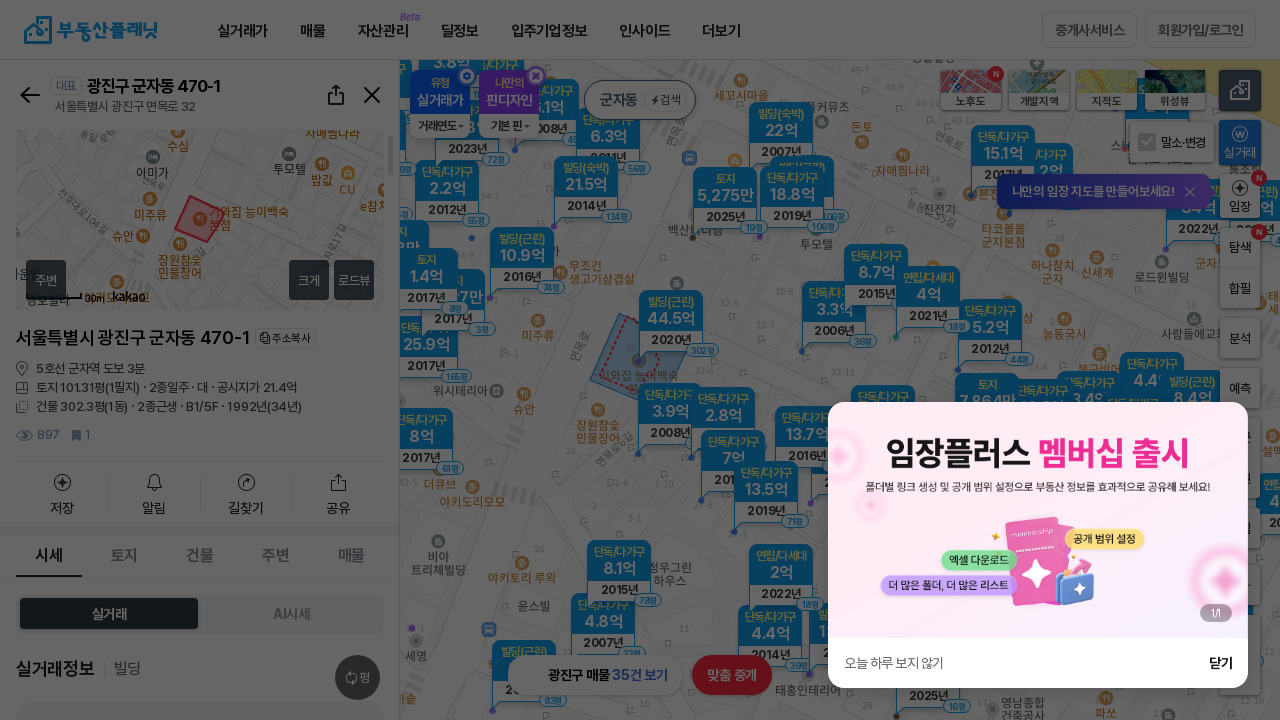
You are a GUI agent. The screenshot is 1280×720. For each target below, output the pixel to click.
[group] (1038, 520)
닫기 (1220, 663)
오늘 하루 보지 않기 (894, 663)
